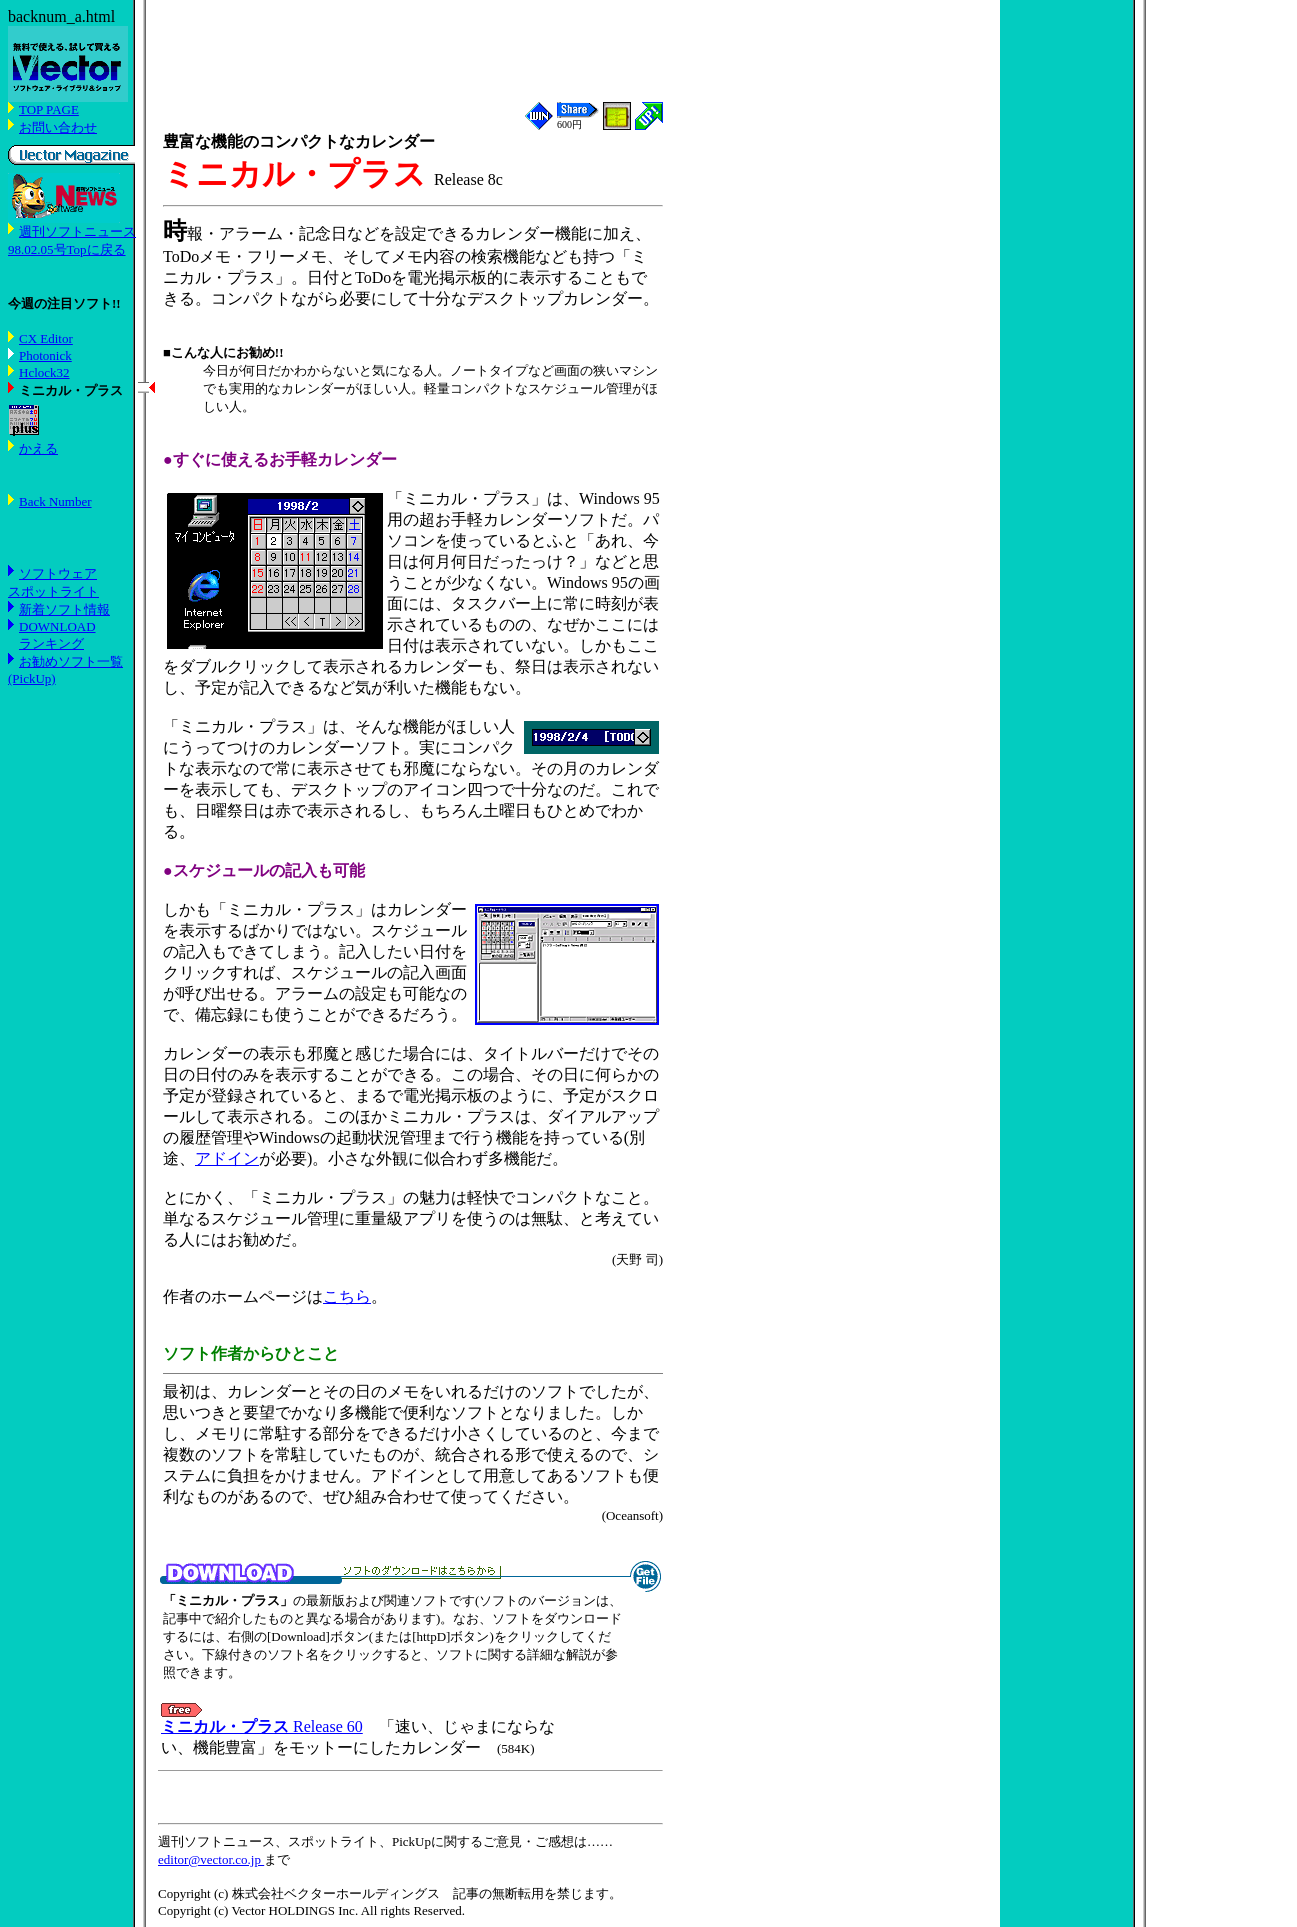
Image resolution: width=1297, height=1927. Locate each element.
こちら (347, 1296)
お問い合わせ (58, 127)
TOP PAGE (49, 109)
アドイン (227, 1158)
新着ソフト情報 (64, 609)
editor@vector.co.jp (211, 1859)
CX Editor (46, 338)
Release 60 (262, 1726)
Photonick (45, 355)
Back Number (55, 501)
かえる (38, 448)
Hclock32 (44, 372)
